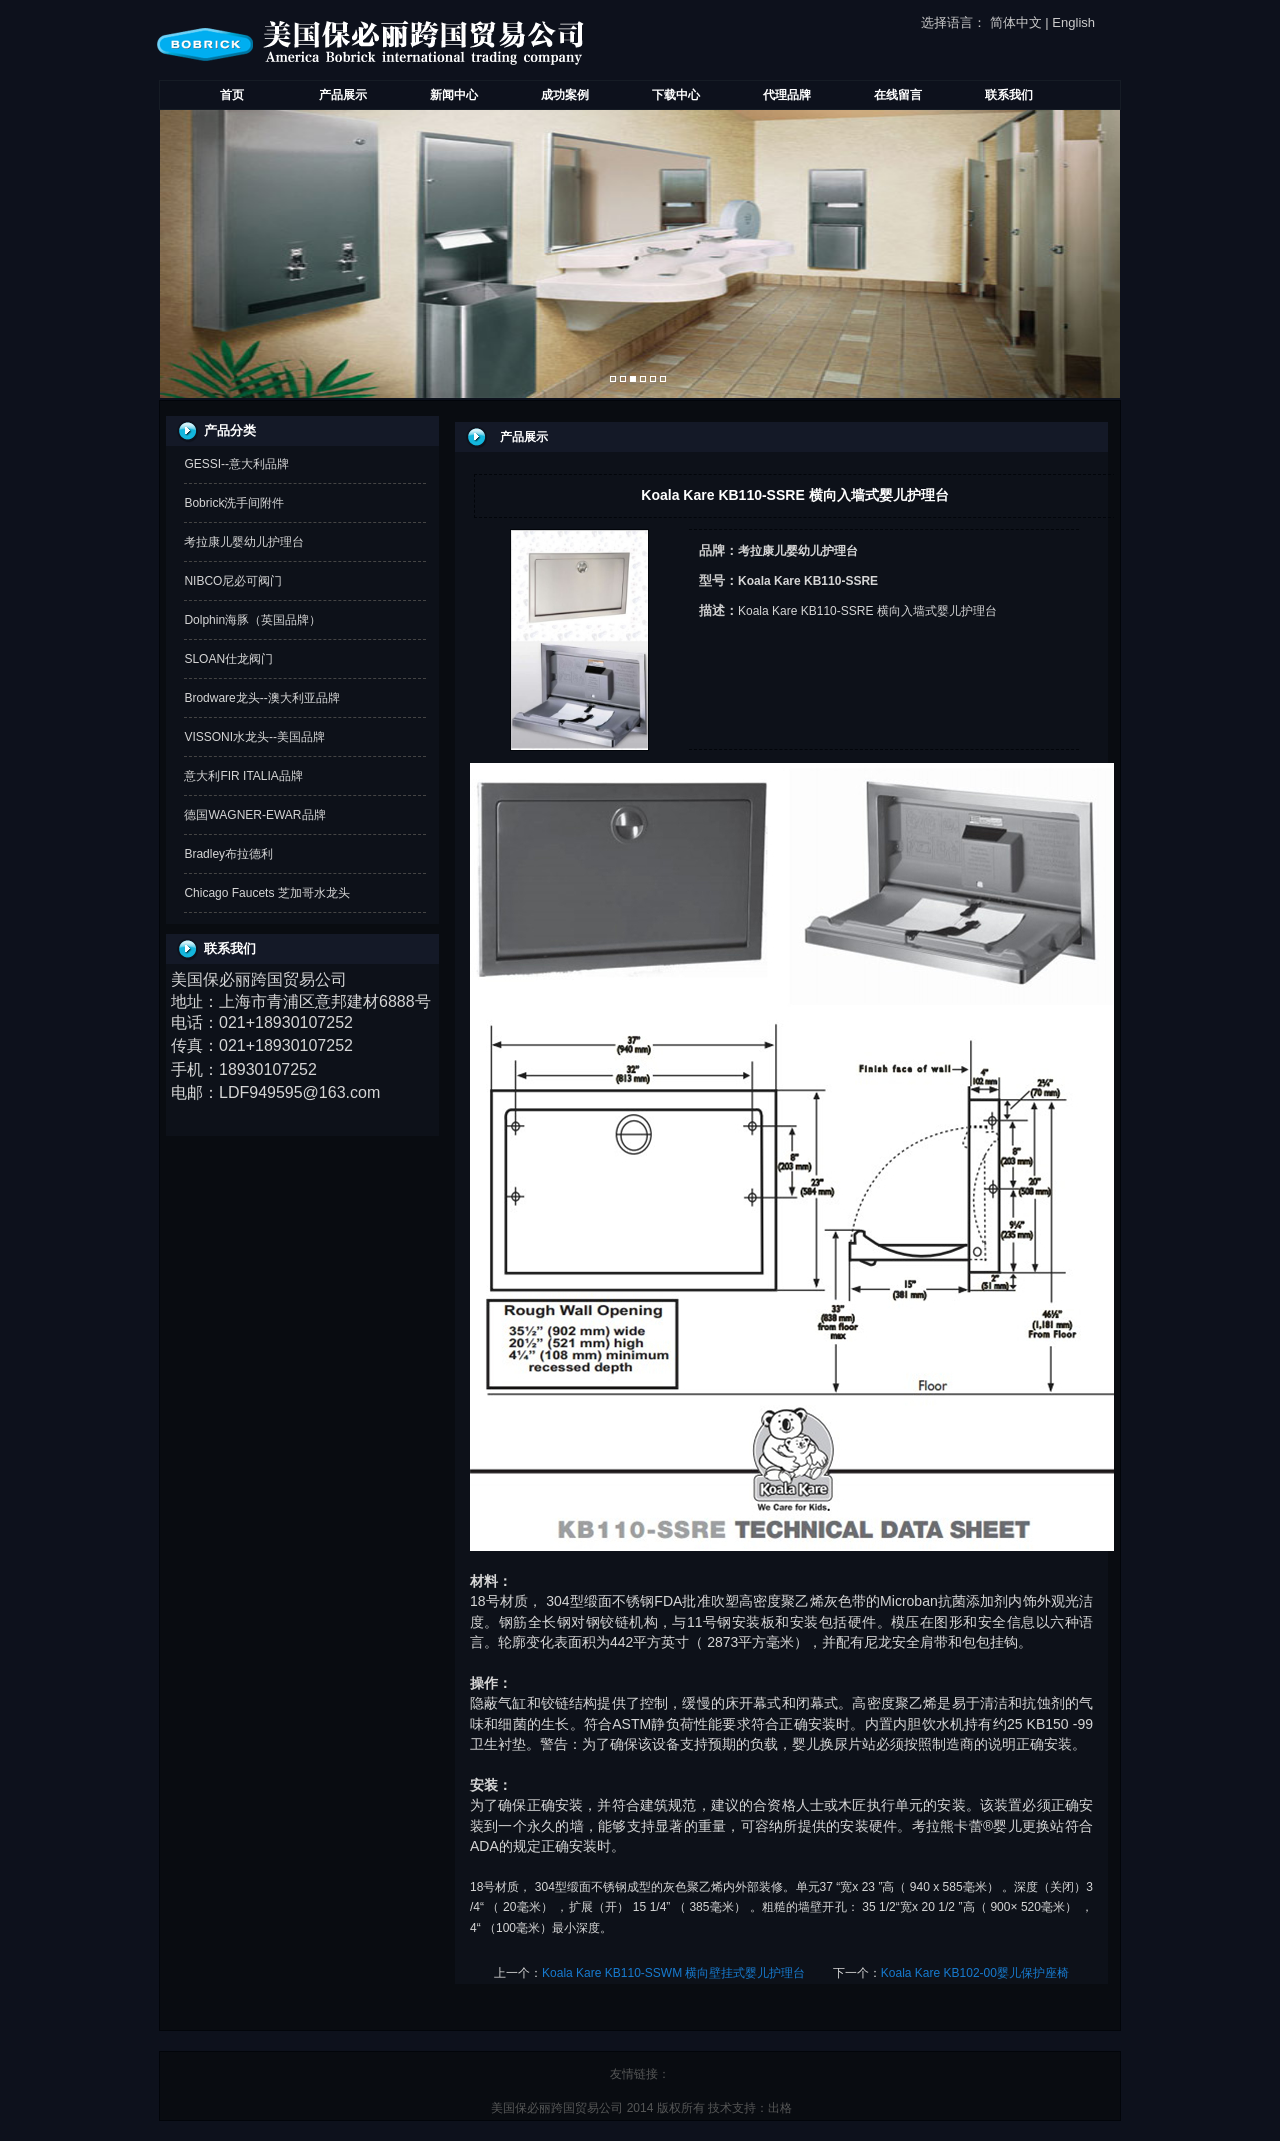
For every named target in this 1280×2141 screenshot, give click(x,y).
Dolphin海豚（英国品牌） (252, 620)
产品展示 (343, 95)
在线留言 (898, 95)
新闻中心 (454, 95)
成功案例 (565, 95)
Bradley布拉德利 (228, 854)
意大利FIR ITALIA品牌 (243, 776)
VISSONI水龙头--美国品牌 (254, 737)
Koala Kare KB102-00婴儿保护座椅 (975, 1973)
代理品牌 (787, 95)
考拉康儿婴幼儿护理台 (244, 542)
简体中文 (1016, 22)
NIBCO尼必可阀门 (233, 581)
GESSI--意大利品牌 (236, 464)
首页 (232, 95)
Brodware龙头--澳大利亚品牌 (261, 698)
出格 (780, 2108)
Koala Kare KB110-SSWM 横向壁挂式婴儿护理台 (673, 1973)
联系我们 (1009, 95)
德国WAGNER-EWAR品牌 (254, 815)
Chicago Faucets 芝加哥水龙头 (266, 893)
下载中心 (676, 95)
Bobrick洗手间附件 (234, 503)
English (1073, 22)
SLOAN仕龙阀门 (228, 659)
